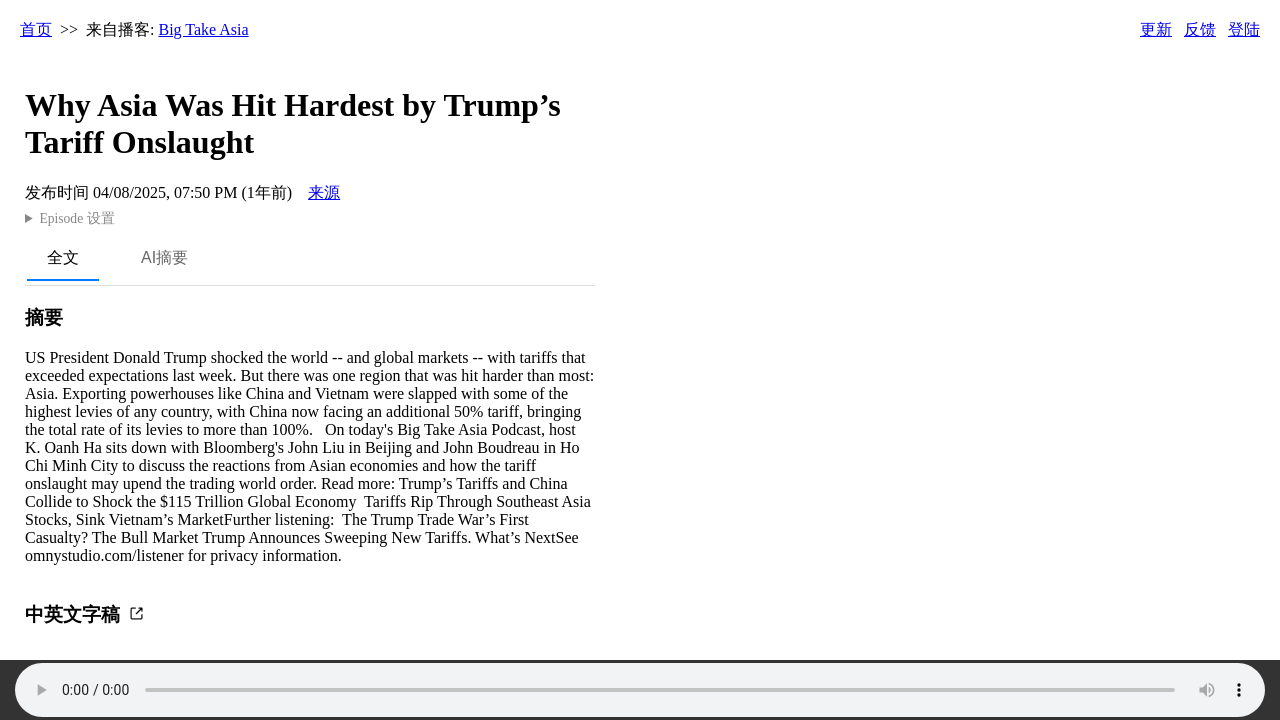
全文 (63, 257)
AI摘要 (164, 257)
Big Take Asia (204, 29)
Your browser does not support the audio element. (640, 690)
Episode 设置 (76, 218)
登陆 (1244, 29)
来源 (324, 192)
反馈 (1200, 29)
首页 (36, 29)
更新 (1156, 29)
